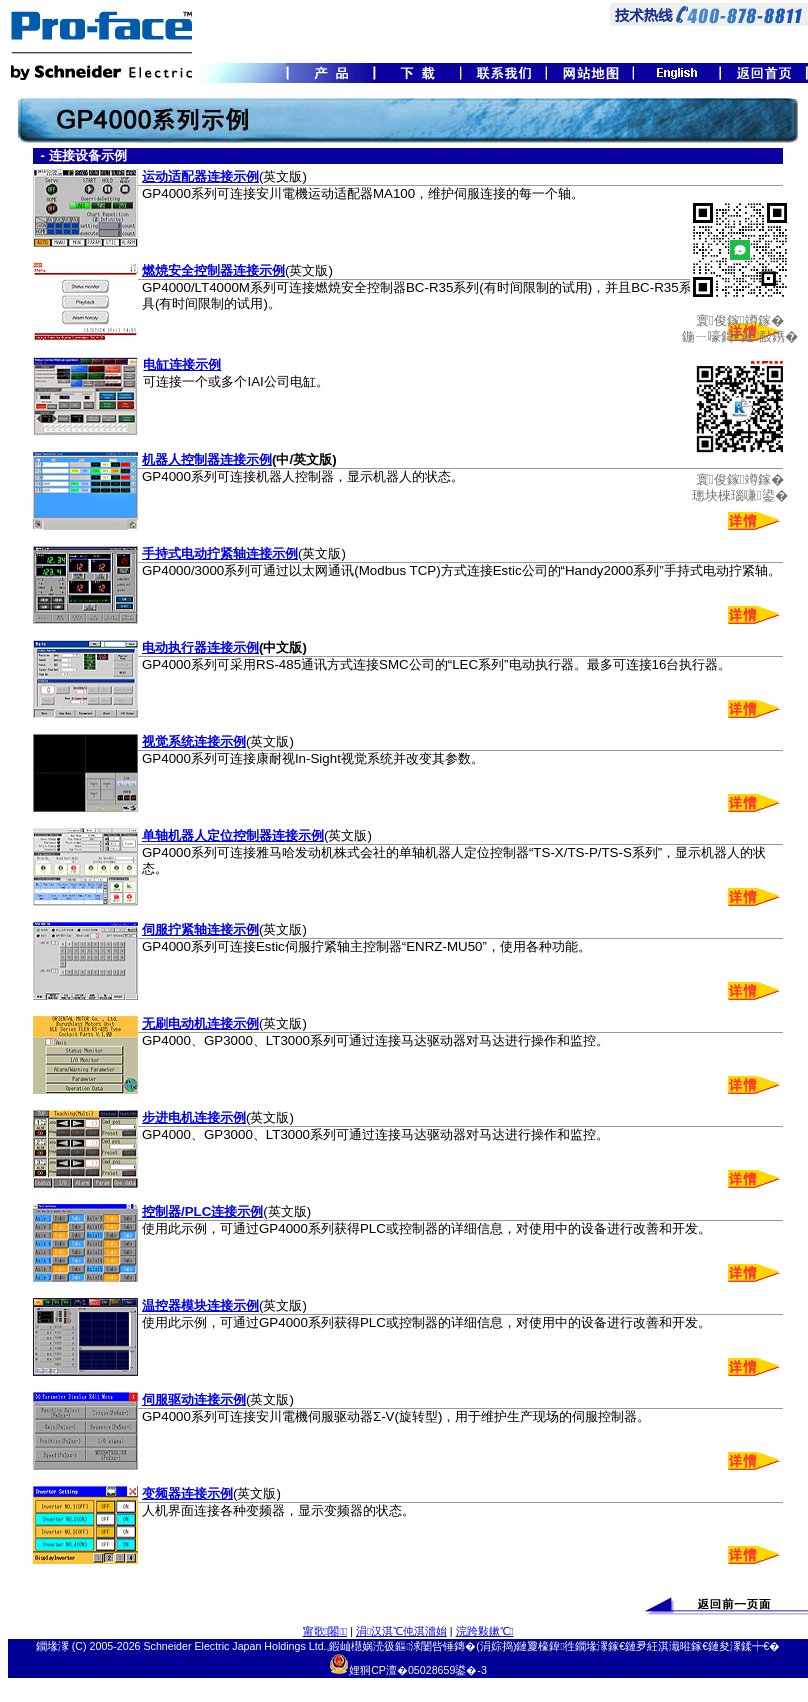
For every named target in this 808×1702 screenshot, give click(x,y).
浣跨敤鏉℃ (485, 1631)
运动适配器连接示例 (200, 176)
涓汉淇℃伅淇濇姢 (401, 1631)
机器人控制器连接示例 (207, 459)
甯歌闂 (325, 1631)
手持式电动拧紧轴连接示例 (220, 553)
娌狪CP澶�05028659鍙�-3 (418, 1670)
